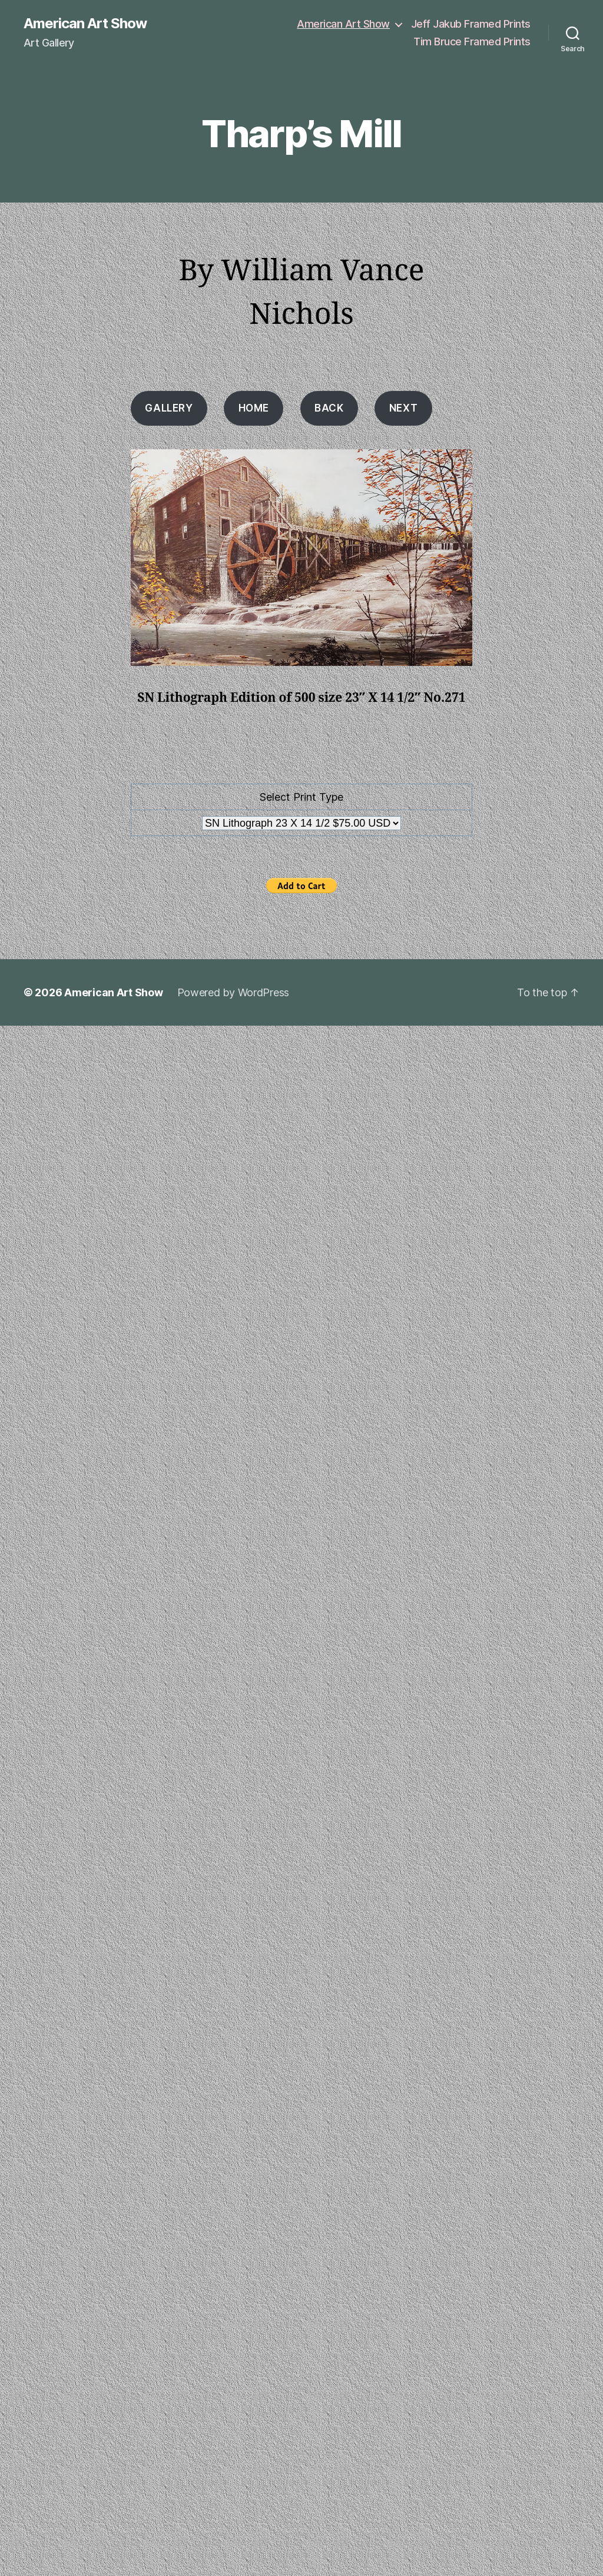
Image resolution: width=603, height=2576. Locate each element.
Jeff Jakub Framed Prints (471, 24)
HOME (253, 408)
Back (328, 408)
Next (403, 408)
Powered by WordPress (233, 992)
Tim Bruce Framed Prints (472, 41)
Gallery (169, 408)
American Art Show (85, 23)
